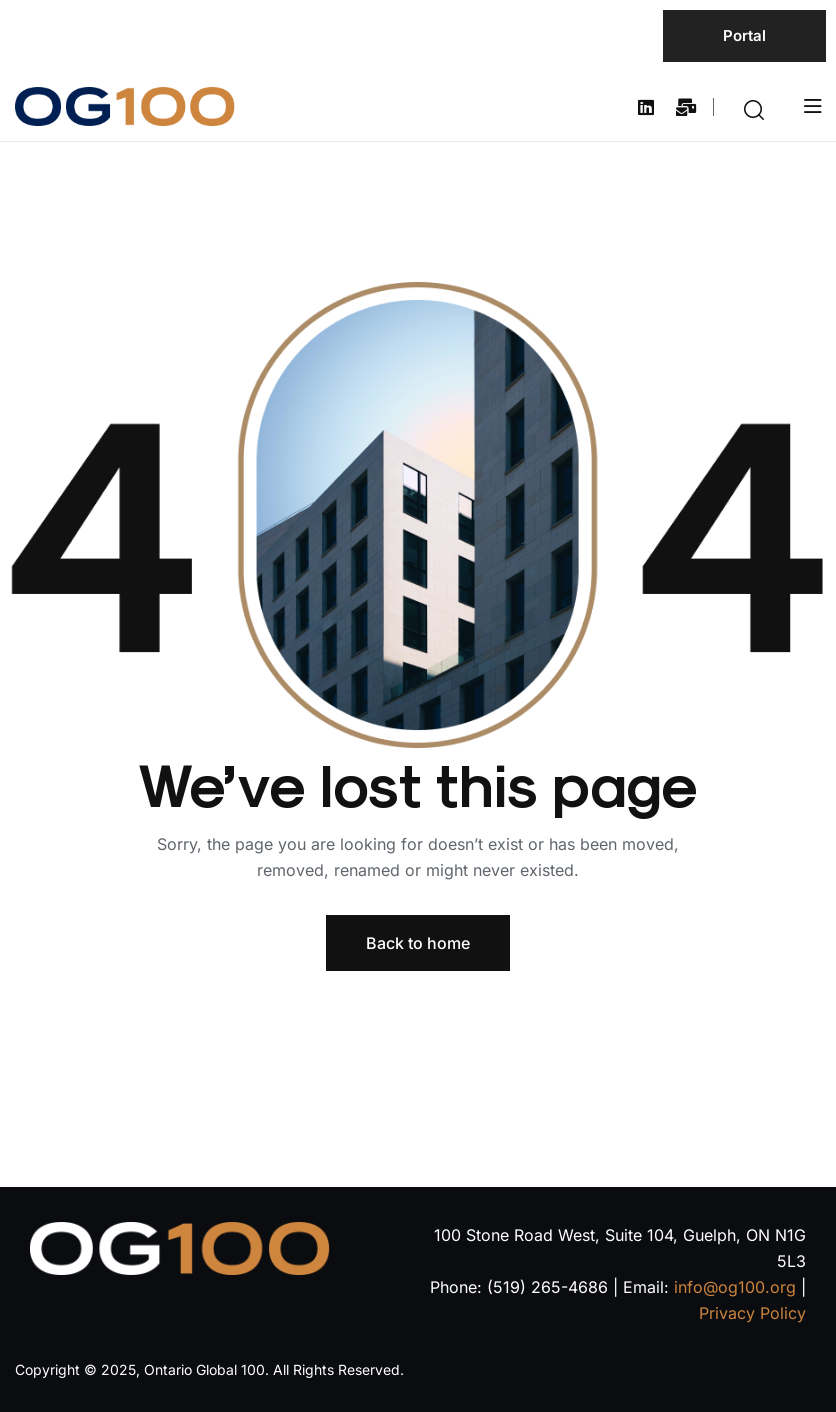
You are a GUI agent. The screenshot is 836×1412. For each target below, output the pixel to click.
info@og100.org (735, 1287)
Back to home (418, 943)
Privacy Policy (752, 1313)
